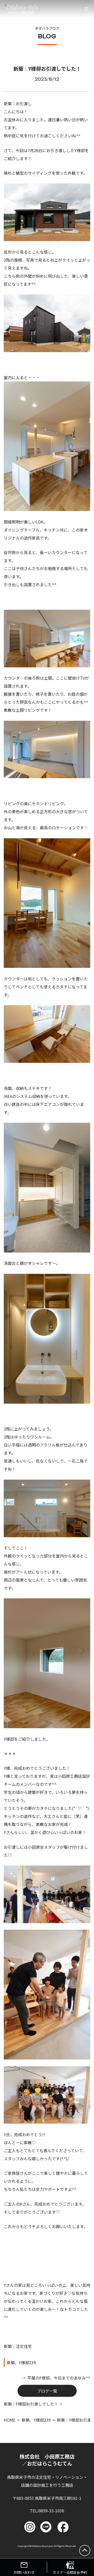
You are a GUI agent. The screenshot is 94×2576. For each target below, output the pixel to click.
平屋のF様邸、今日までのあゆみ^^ (58, 2378)
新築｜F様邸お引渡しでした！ (31, 2404)
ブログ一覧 (47, 2391)
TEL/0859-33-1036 (47, 2511)
